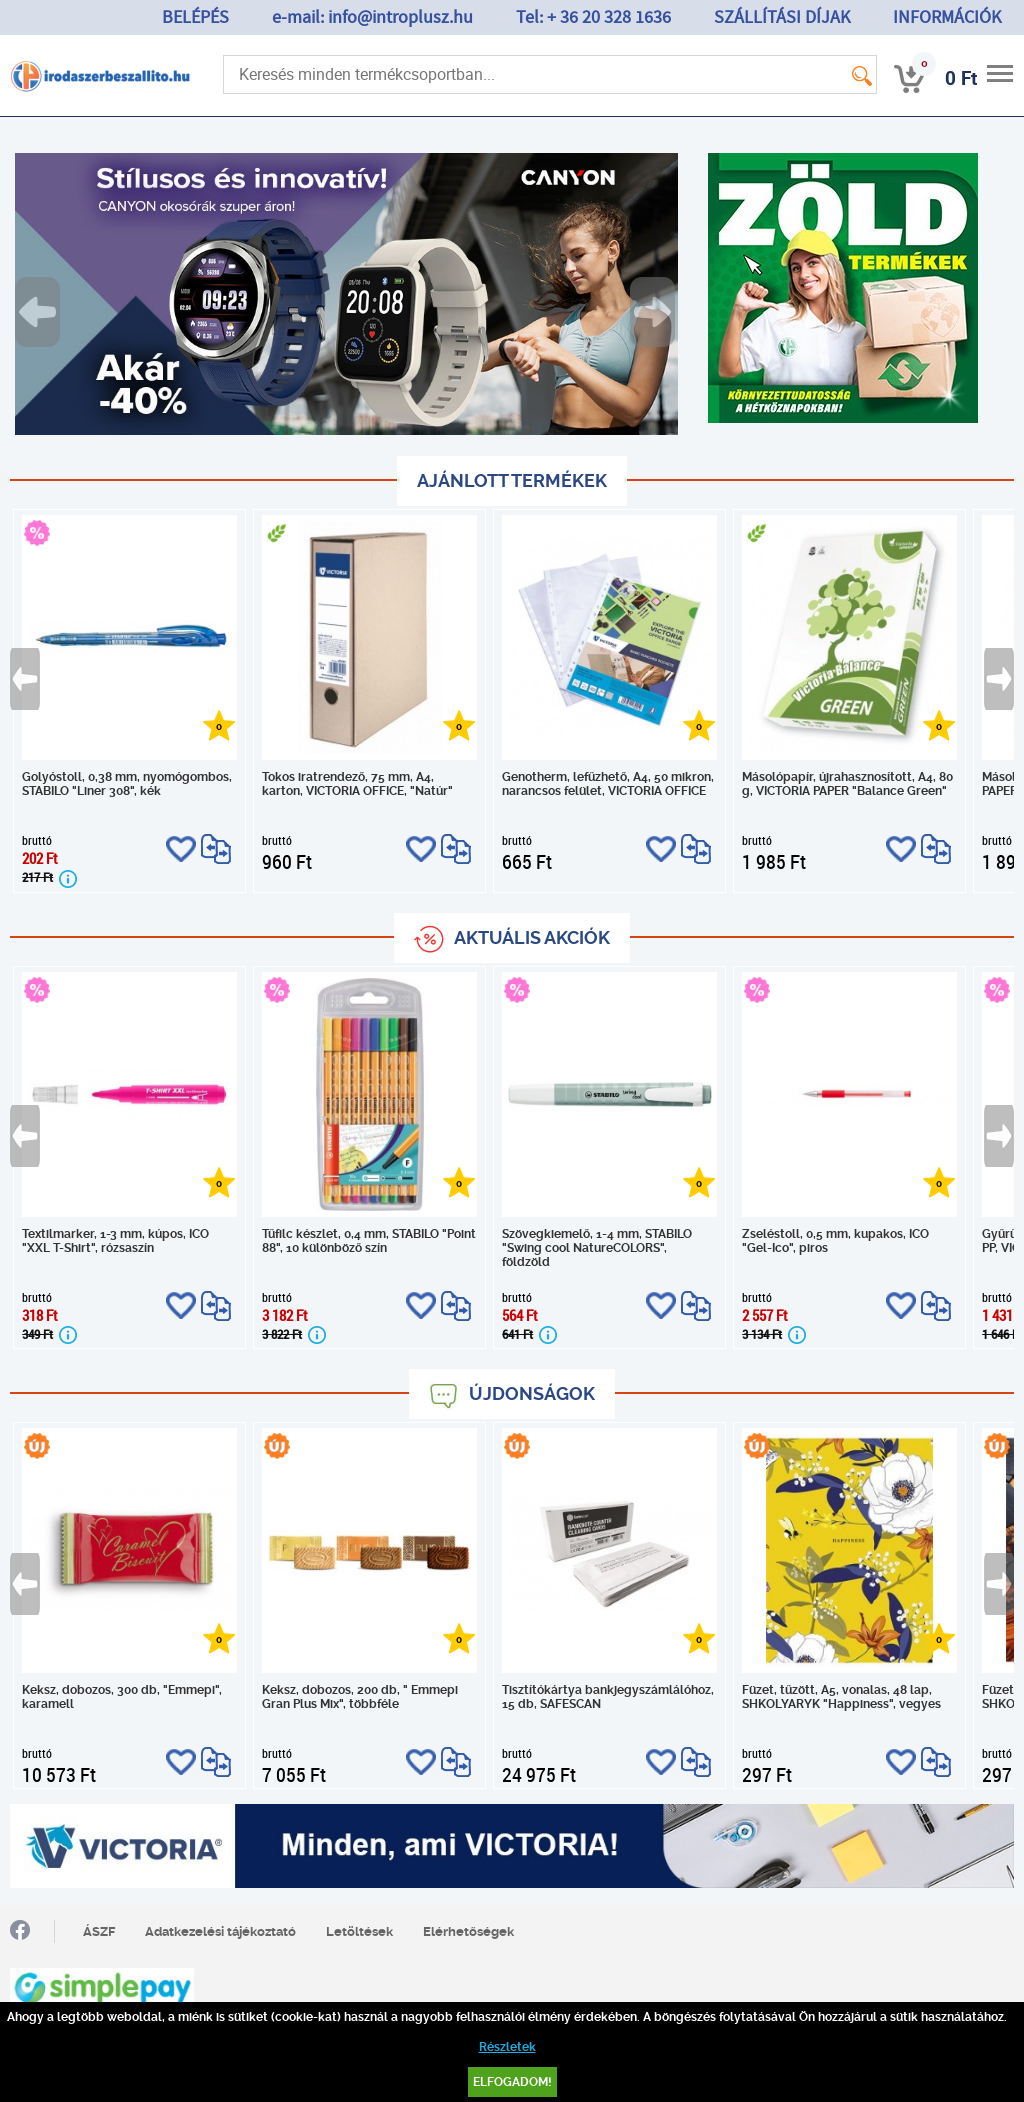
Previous (39, 312)
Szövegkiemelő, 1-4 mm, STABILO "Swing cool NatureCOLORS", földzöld (597, 1248)
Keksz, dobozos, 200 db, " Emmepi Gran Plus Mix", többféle (360, 1697)
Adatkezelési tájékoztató (220, 1931)
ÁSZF (99, 1931)
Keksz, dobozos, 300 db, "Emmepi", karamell (122, 1697)
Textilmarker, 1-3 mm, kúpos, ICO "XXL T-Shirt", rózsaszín (115, 1241)
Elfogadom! (512, 2082)
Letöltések (359, 1931)
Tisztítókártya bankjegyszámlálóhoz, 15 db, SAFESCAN (608, 1697)
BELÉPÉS (195, 17)
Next (654, 312)
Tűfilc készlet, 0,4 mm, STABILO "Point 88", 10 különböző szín (369, 1241)
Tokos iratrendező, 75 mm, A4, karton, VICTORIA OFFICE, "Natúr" (357, 784)
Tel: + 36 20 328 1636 (593, 17)
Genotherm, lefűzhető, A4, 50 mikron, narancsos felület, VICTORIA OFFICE (608, 784)
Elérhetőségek (468, 1931)
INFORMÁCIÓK (947, 17)
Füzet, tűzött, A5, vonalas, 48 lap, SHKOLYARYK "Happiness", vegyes (841, 1697)
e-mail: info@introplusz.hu (372, 17)
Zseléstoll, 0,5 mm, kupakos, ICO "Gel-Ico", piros (835, 1241)
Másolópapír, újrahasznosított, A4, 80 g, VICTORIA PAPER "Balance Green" (847, 784)
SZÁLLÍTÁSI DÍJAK (782, 17)
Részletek (507, 2047)
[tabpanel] (346, 294)
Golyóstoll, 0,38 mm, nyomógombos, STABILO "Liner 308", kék (127, 784)
